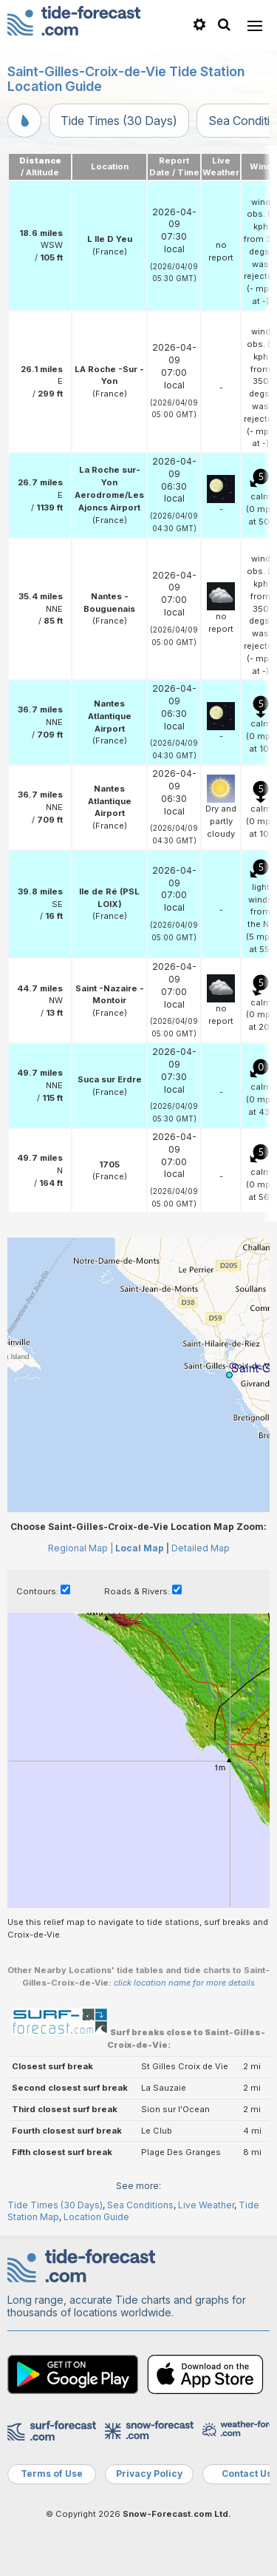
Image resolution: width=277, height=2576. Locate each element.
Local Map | (142, 1548)
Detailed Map (200, 1548)
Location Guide (96, 2216)
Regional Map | (80, 1548)
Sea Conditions (140, 2205)
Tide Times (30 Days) (119, 120)
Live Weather (206, 2205)
